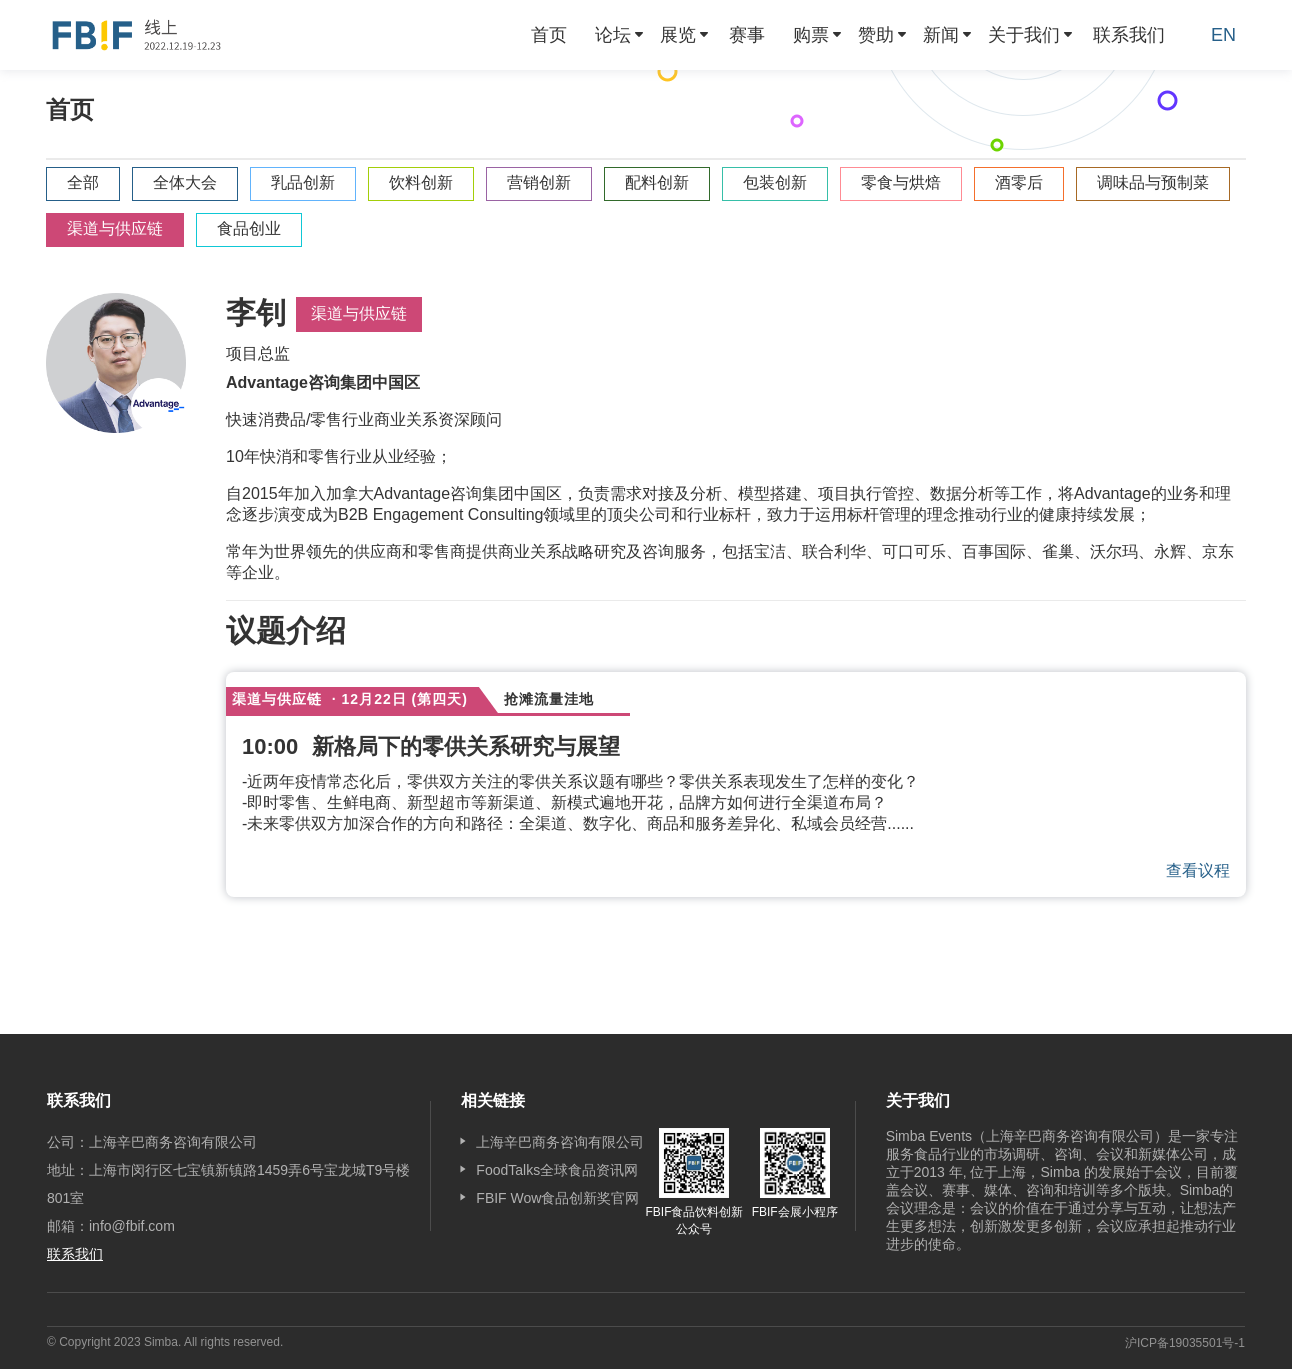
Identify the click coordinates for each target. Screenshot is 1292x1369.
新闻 (941, 35)
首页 (549, 35)
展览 (678, 35)
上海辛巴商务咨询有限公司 (560, 1142)
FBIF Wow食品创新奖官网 (557, 1198)
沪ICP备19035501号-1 (1185, 1343)
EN (1223, 35)
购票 (811, 35)
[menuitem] (549, 35)
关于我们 (1024, 35)
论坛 (613, 35)
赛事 (747, 35)
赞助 (876, 35)
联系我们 (1129, 35)
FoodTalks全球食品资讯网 (557, 1170)
